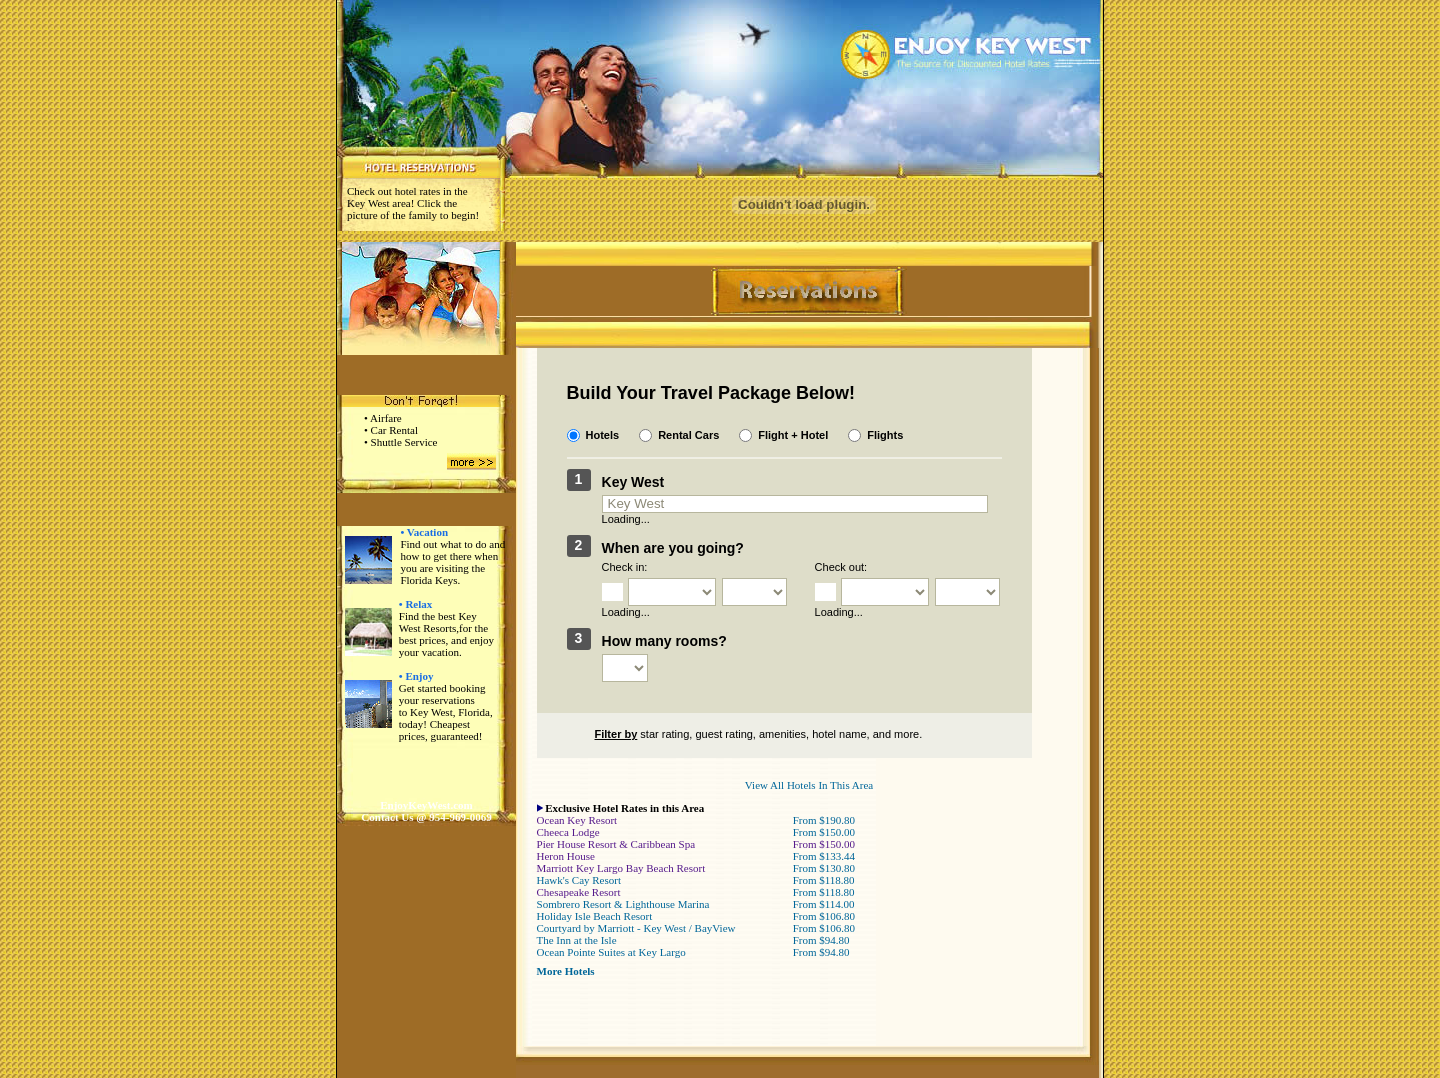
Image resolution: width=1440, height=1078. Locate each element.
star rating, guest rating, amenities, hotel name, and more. (745, 734)
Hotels (603, 435)
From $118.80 (824, 880)
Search (957, 661)
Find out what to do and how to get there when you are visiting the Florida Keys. (452, 562)
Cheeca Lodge (568, 832)
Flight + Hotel (793, 435)
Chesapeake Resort (579, 892)
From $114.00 (824, 904)
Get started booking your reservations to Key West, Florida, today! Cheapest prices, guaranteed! (446, 712)
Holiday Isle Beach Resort (595, 916)
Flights (885, 435)
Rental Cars (688, 435)
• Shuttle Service (401, 442)
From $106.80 (824, 916)
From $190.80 (824, 820)
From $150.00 (824, 832)
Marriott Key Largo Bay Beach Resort (621, 868)
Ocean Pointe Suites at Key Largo (611, 952)
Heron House (566, 856)
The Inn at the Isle (577, 940)
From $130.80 (824, 868)
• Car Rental (391, 430)
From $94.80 (821, 940)
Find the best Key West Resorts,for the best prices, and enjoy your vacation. (446, 634)
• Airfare (383, 418)
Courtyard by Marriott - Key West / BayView (636, 928)
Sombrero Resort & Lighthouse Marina (623, 904)
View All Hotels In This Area (809, 785)
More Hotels (566, 971)
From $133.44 (824, 856)
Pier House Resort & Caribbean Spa (616, 844)
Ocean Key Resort (577, 820)
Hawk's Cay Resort (579, 880)
